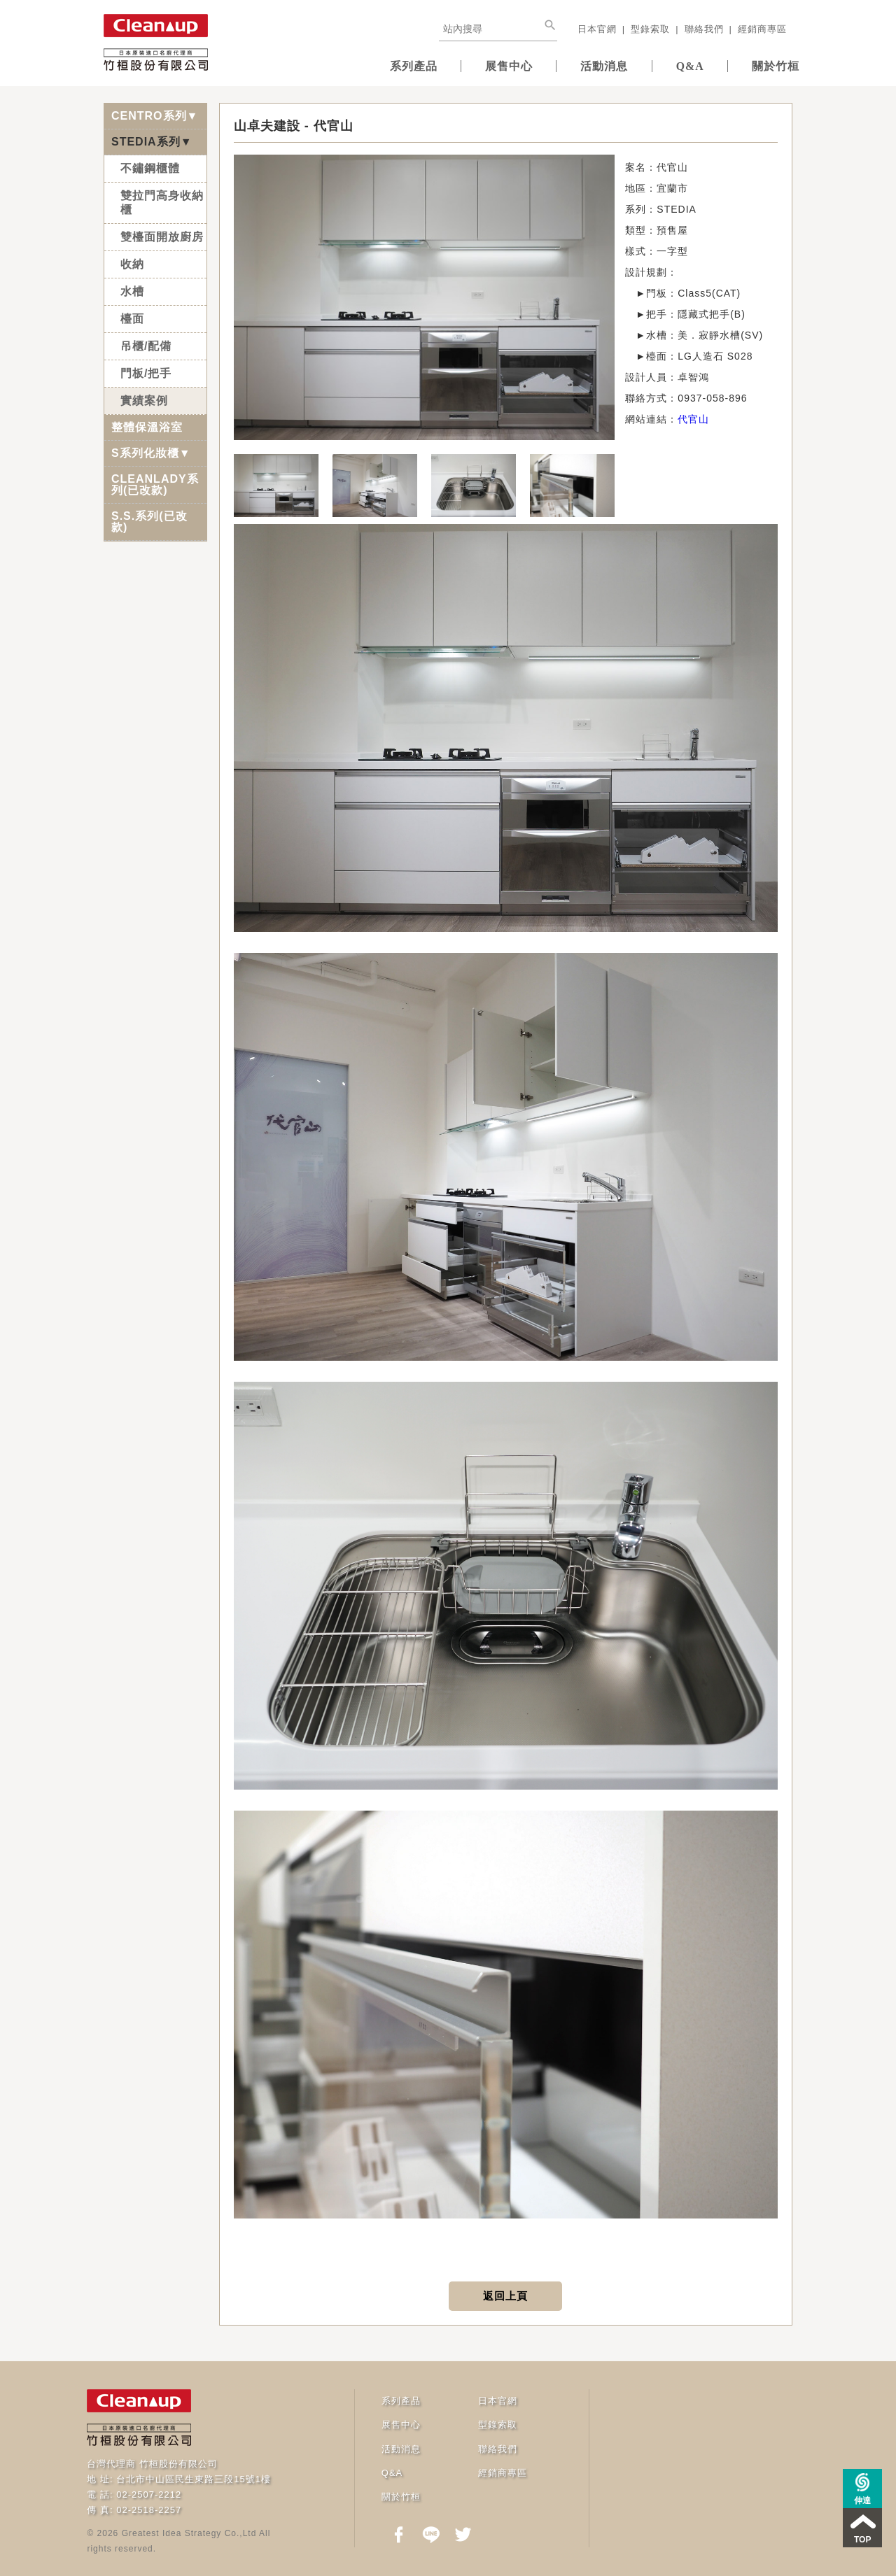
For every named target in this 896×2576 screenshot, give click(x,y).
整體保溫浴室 (147, 426)
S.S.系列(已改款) (149, 520)
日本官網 (597, 29)
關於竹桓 (770, 65)
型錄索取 (650, 29)
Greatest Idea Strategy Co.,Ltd (189, 2532)
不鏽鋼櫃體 (150, 167)
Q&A (676, 65)
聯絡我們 (704, 29)
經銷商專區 (762, 29)
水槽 (132, 290)
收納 (132, 263)
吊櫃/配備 (146, 345)
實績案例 (144, 399)
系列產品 (370, 65)
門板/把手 (146, 372)
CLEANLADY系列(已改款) (155, 483)
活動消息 (580, 65)
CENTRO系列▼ (154, 114)
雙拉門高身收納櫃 (162, 201)
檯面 (132, 317)
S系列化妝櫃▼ (151, 452)
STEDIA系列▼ (151, 140)
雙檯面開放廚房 (162, 235)
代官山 (693, 417)
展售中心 (475, 65)
